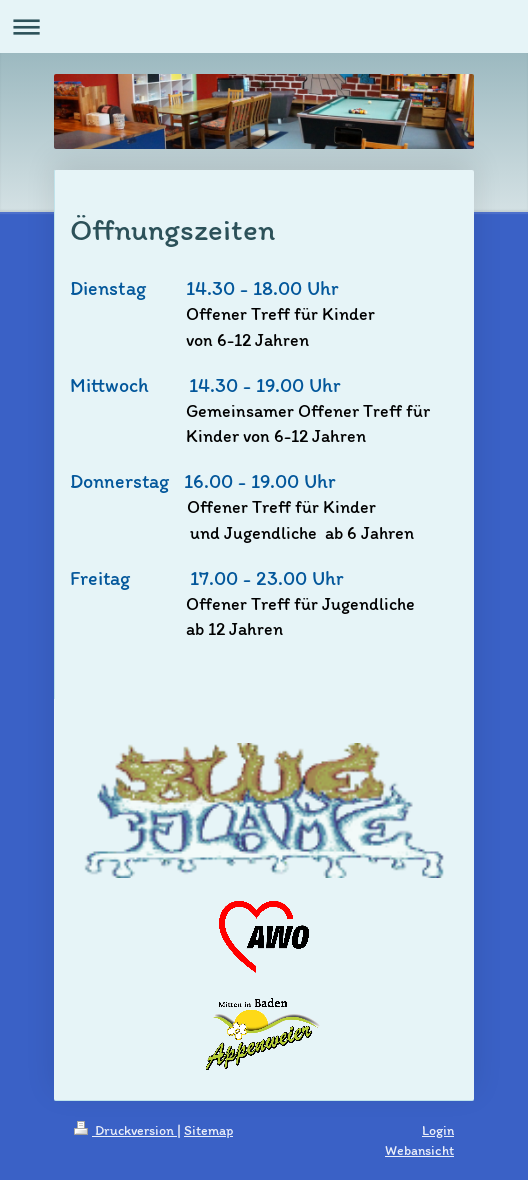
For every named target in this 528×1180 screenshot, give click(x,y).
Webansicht (419, 1150)
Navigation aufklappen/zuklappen (264, 26)
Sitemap (208, 1130)
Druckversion (125, 1130)
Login (438, 1130)
